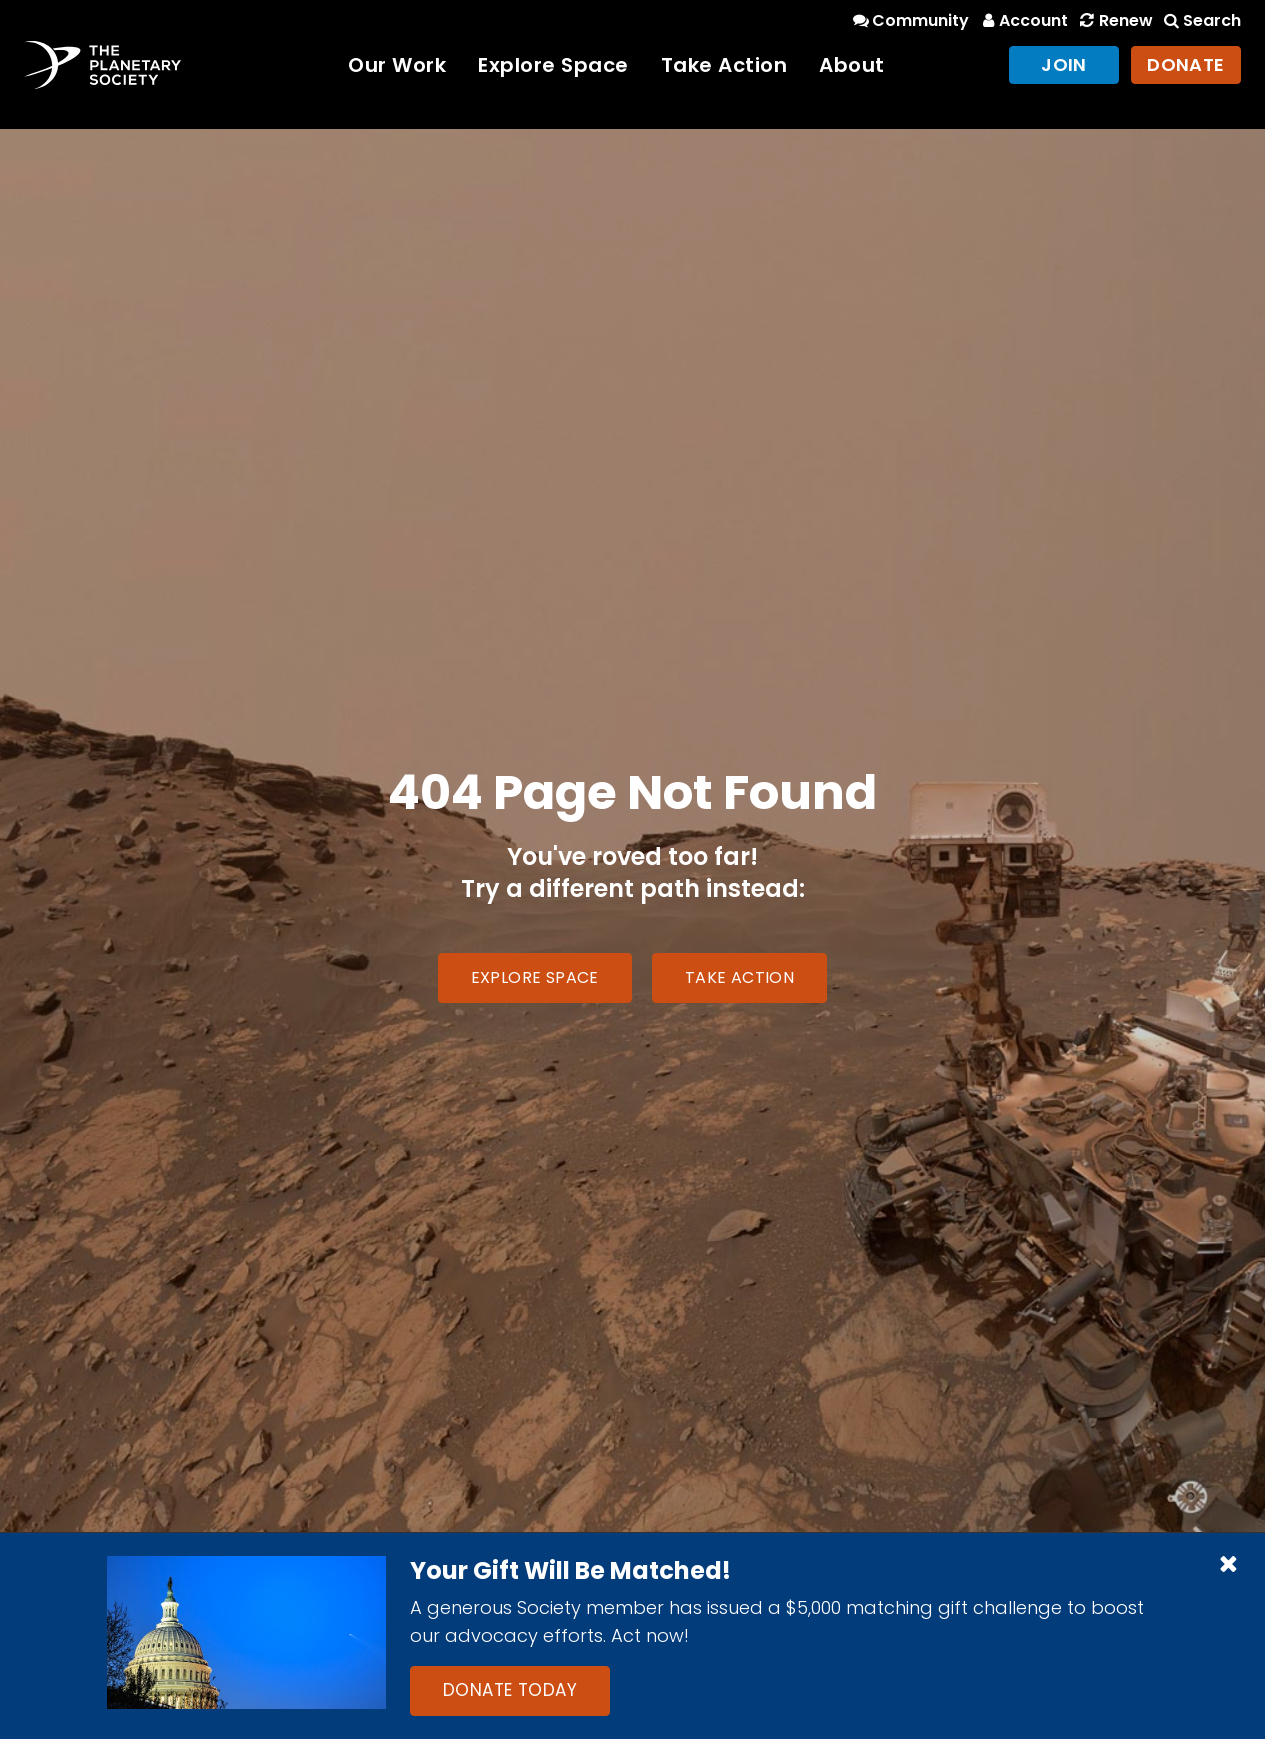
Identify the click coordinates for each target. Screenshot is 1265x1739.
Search (1201, 20)
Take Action (724, 65)
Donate (1186, 64)
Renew (1114, 20)
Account (1022, 20)
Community (909, 20)
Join (1064, 64)
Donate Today (510, 1690)
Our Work (397, 65)
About (852, 65)
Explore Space (553, 65)
